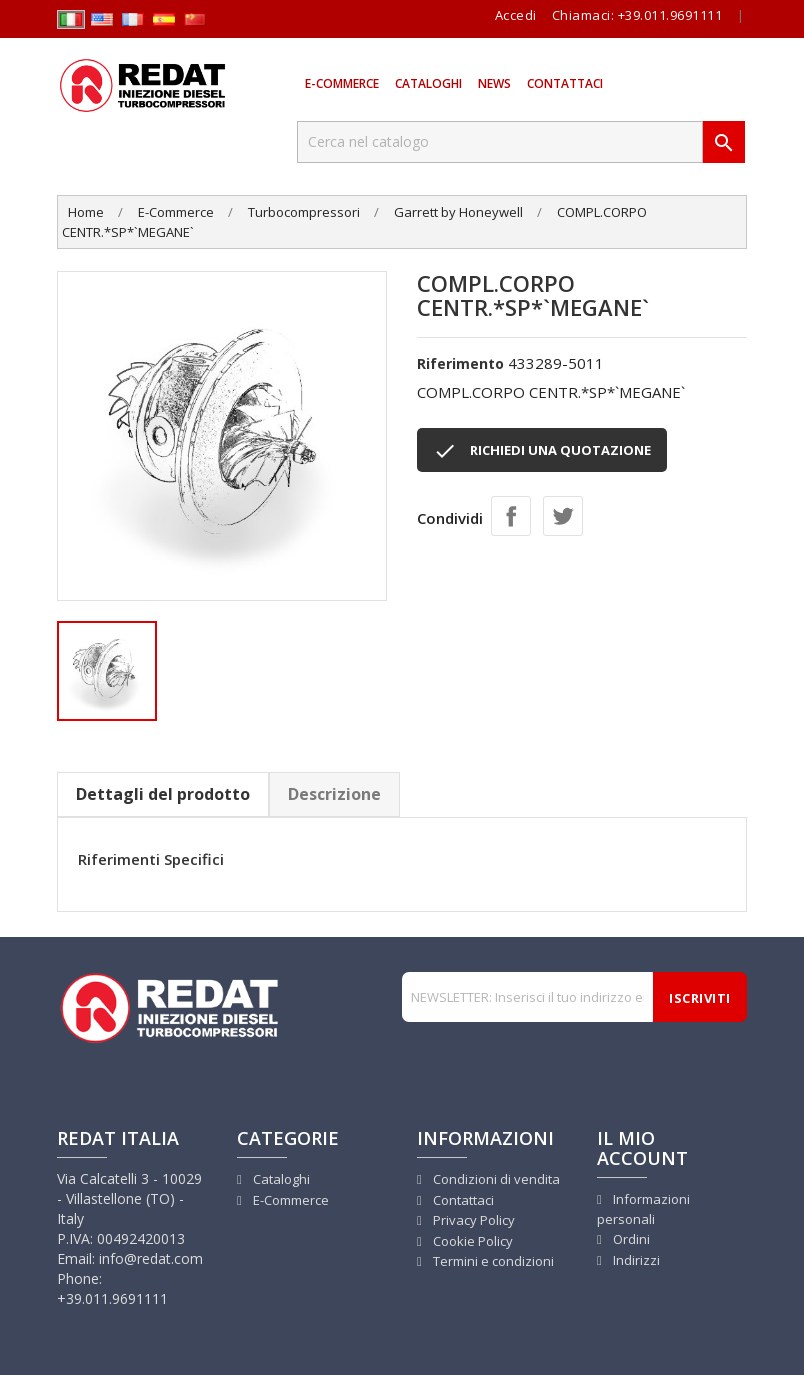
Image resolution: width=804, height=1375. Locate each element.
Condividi (511, 516)
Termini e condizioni (492, 1261)
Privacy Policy (472, 1220)
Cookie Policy (471, 1241)
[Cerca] (500, 142)
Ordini (630, 1239)
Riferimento (460, 363)
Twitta (563, 516)
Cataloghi (428, 83)
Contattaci (565, 83)
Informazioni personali (643, 1209)
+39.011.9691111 (670, 15)
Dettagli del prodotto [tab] (163, 794)
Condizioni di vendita (495, 1179)
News (494, 83)
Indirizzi (635, 1260)
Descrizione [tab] (334, 794)
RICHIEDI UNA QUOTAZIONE (542, 451)
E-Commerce (342, 83)
